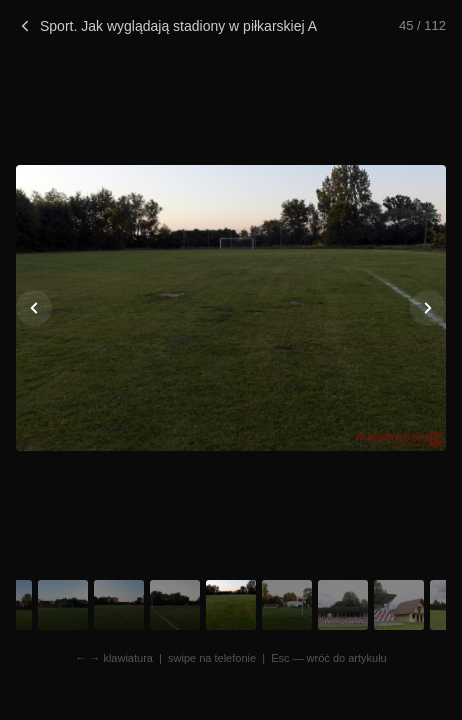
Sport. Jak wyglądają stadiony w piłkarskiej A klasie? (166, 26)
